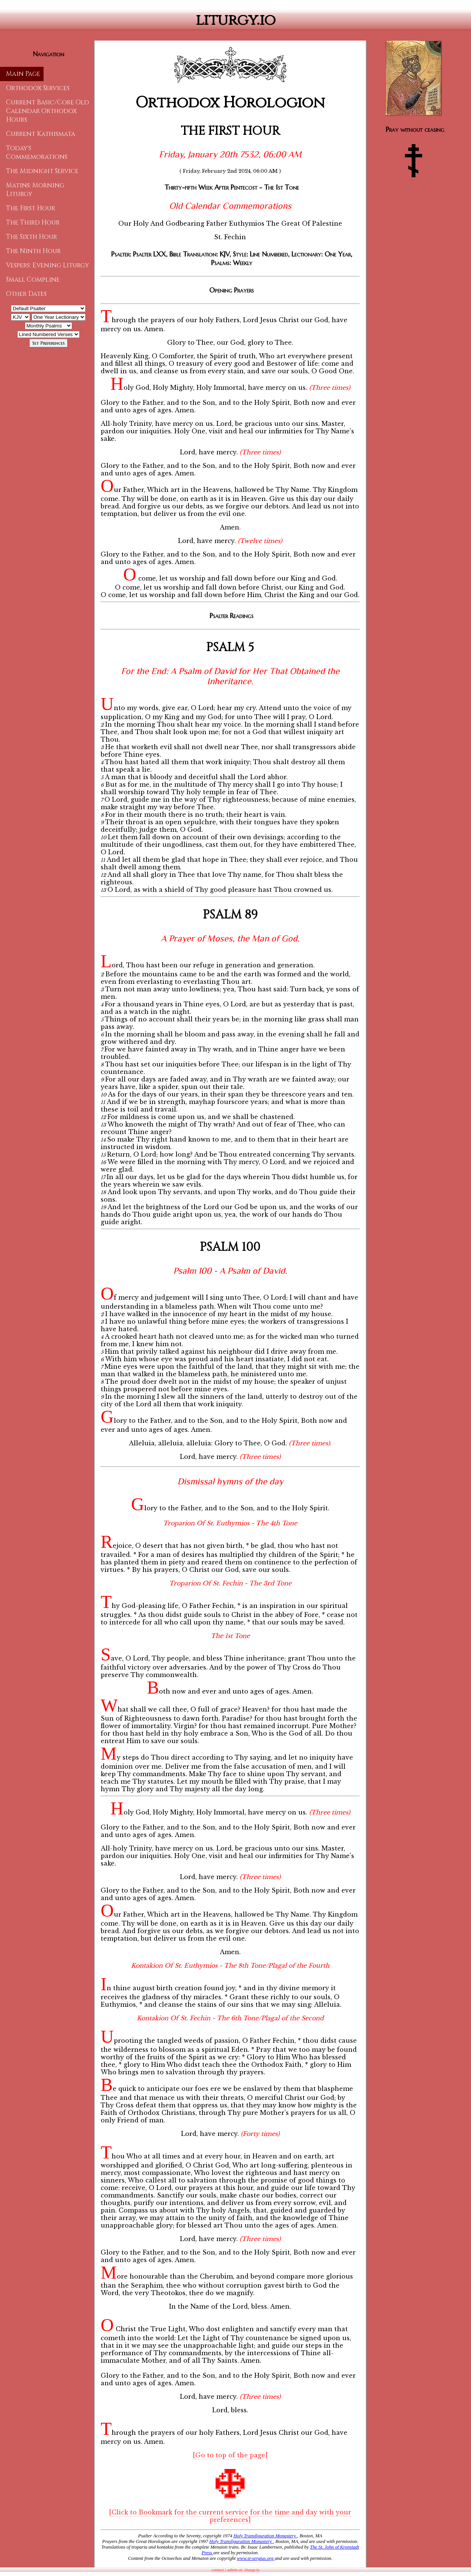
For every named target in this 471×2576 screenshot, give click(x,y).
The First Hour (30, 208)
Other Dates (26, 294)
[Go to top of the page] (230, 2455)
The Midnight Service (42, 171)
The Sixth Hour (31, 236)
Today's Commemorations (36, 152)
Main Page (23, 73)
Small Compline (33, 279)
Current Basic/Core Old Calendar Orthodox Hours (47, 111)
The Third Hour (33, 222)
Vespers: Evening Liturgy (47, 265)
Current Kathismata (40, 134)
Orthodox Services (37, 88)
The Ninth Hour (33, 251)
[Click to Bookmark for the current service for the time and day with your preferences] (230, 2515)
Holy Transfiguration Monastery (265, 2535)
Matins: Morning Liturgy (35, 189)
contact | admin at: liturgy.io (235, 2569)
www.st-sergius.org (256, 2558)
